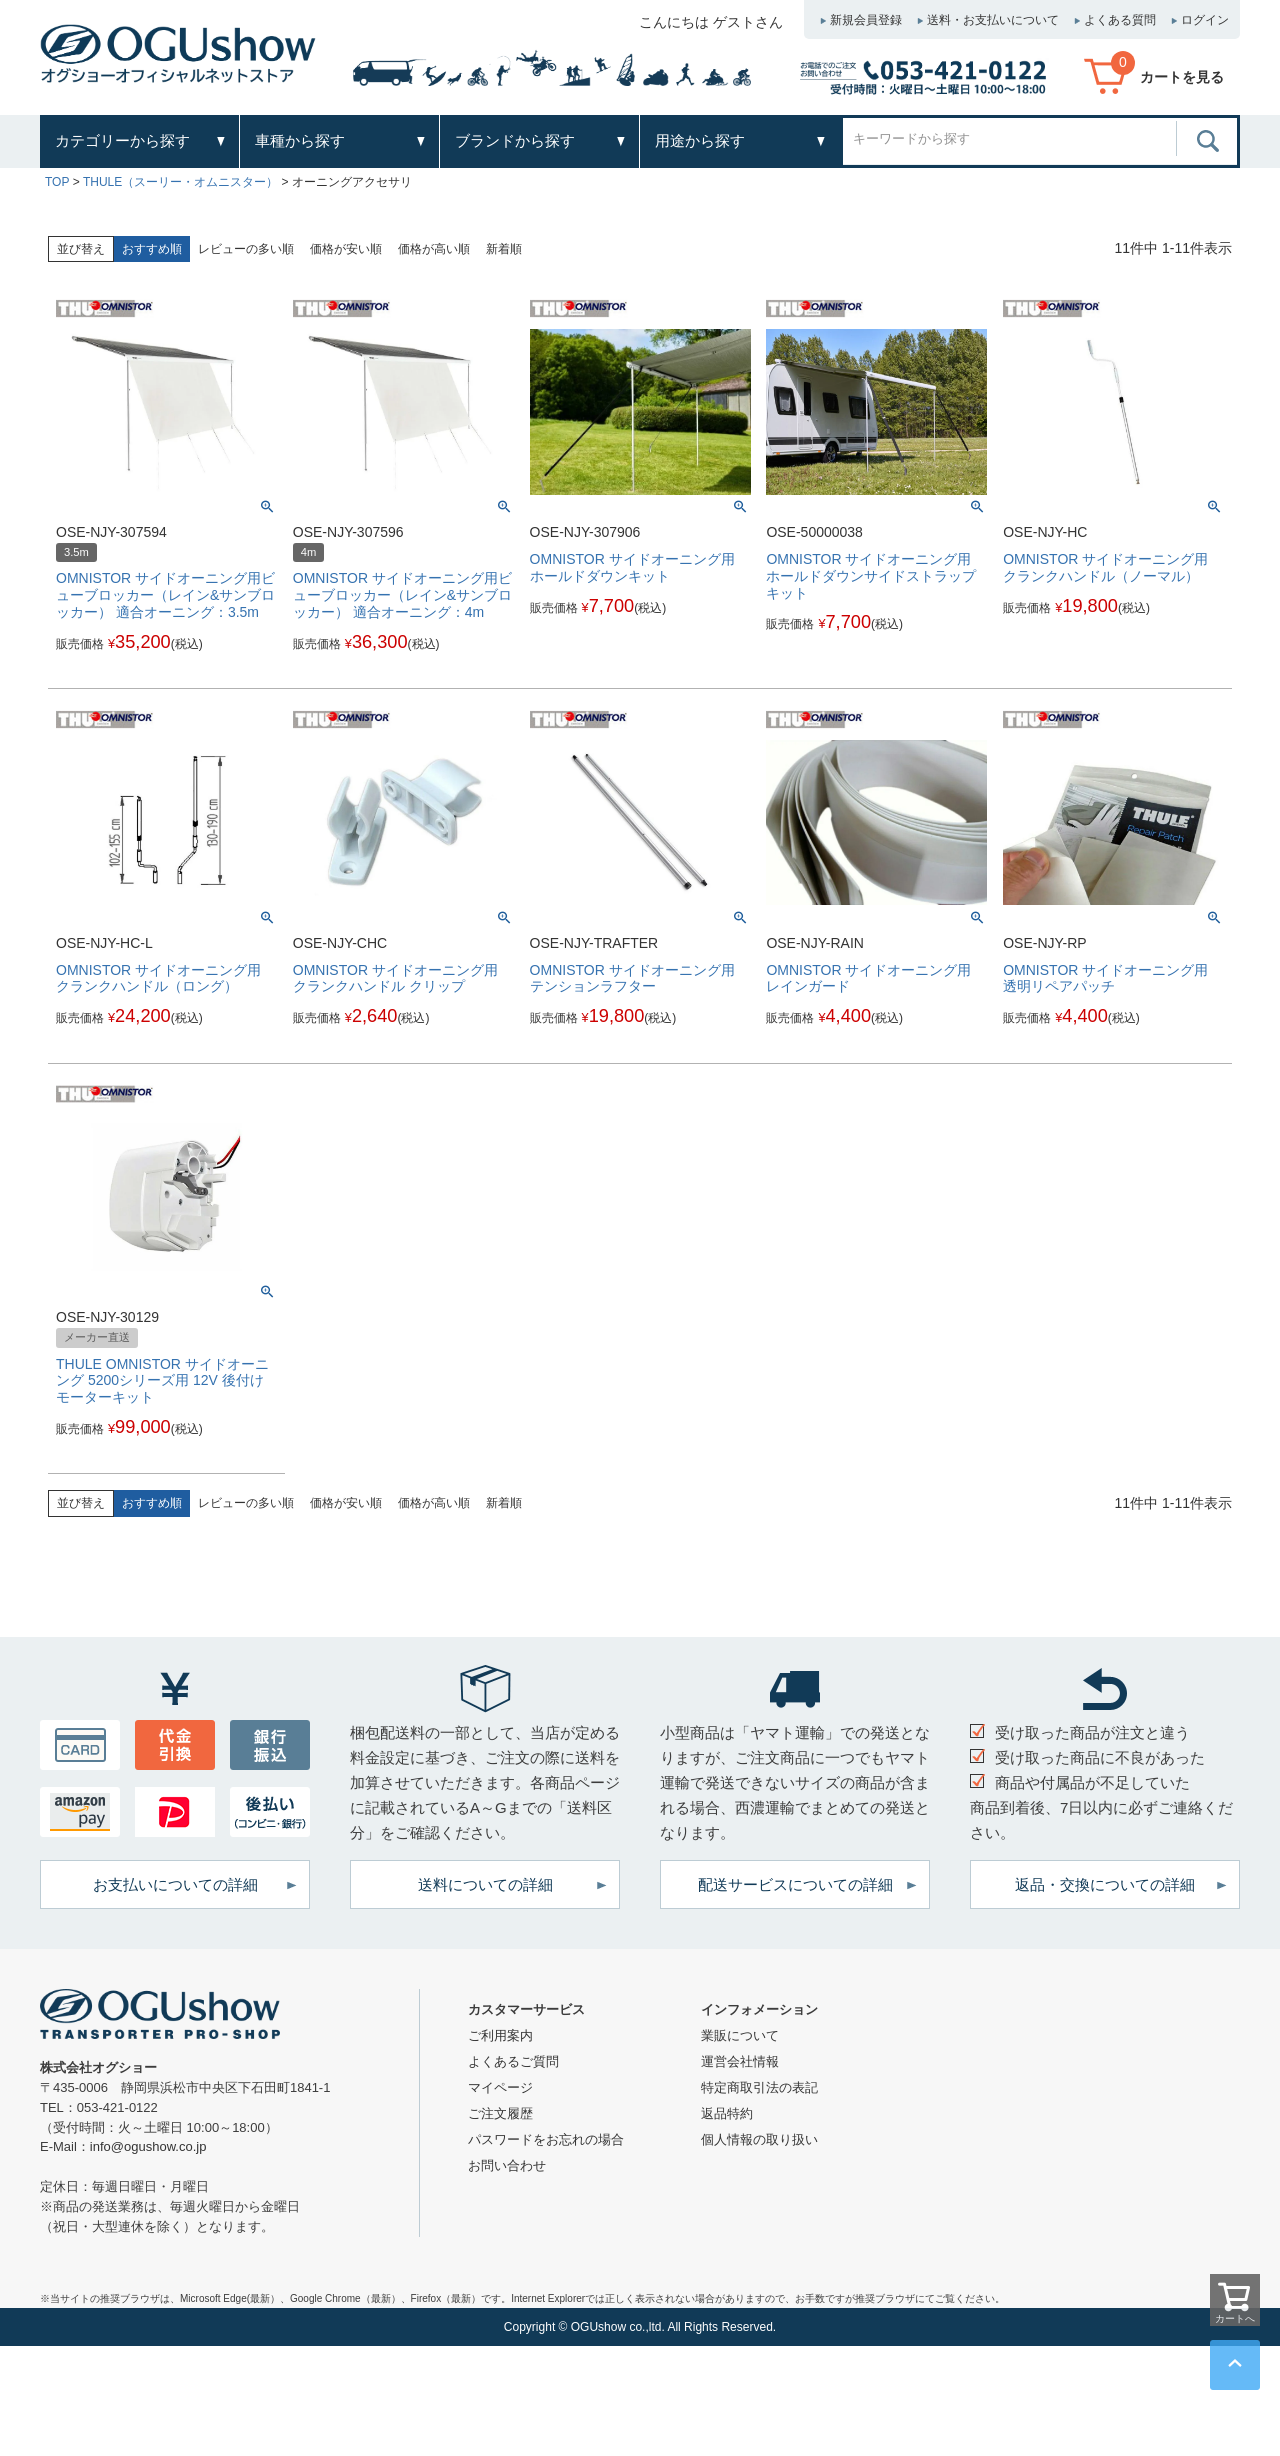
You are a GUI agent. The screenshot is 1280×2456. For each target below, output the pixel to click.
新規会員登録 (866, 20)
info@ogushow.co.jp (148, 2146)
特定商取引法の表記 (759, 2087)
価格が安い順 (346, 249)
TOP (57, 182)
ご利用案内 (500, 2035)
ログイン (1205, 20)
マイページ (500, 2087)
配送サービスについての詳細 (795, 1884)
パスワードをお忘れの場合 (546, 2139)
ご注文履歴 (500, 2113)
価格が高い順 (434, 249)
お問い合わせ (507, 2165)
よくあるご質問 (513, 2061)
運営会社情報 (740, 2061)
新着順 (504, 249)
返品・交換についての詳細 (1105, 1884)
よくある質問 (1120, 20)
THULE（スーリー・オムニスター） (180, 182)
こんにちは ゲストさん (711, 22)
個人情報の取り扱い (759, 2139)
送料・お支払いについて (993, 20)
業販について (740, 2035)
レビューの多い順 (246, 249)
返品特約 (727, 2113)
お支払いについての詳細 (175, 1884)
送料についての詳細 (485, 1884)
